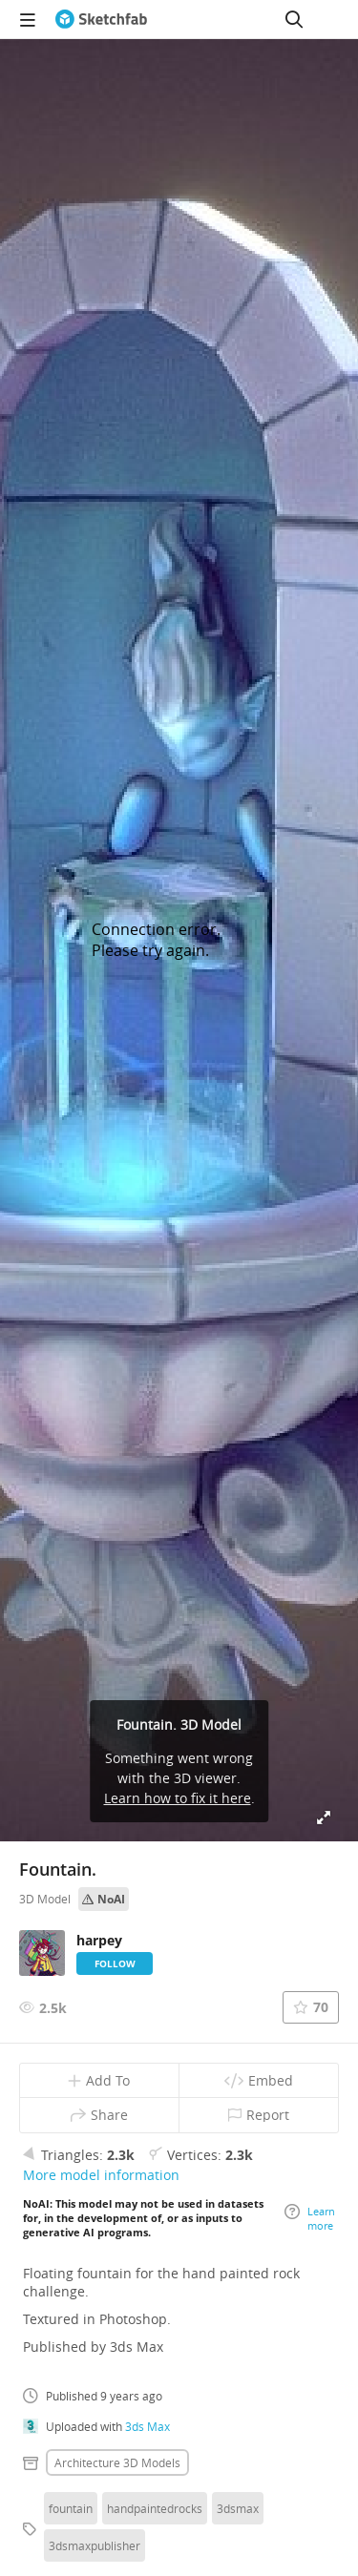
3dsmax (238, 2508)
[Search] (294, 19)
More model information (101, 2175)
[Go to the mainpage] (101, 19)
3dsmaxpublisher (94, 2545)
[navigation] (27, 19)
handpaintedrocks (154, 2508)
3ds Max (147, 2426)
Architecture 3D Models (117, 2462)
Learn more (309, 2218)
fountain (71, 2508)
